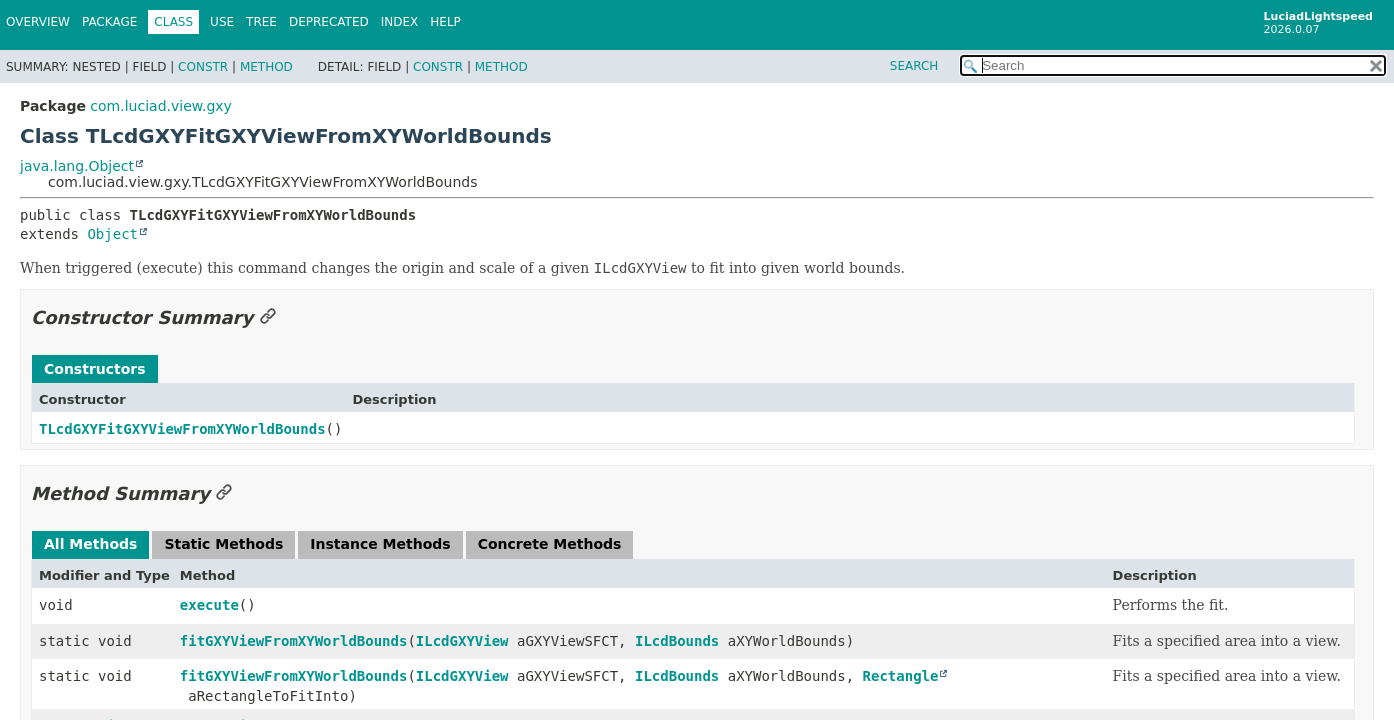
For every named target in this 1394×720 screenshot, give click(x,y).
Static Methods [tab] (223, 544)
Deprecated (329, 22)
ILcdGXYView (462, 641)
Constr (203, 67)
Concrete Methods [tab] (550, 544)
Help (445, 22)
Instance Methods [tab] (380, 544)
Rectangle (901, 676)
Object (112, 234)
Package (109, 22)
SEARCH (914, 66)
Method (266, 67)
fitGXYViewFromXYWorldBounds (294, 641)
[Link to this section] (268, 317)
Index (400, 22)
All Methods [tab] (90, 544)
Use (222, 22)
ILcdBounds (677, 641)
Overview (38, 22)
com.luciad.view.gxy (160, 106)
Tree (261, 22)
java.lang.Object (77, 166)
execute (209, 605)
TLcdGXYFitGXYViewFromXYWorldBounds (182, 429)
